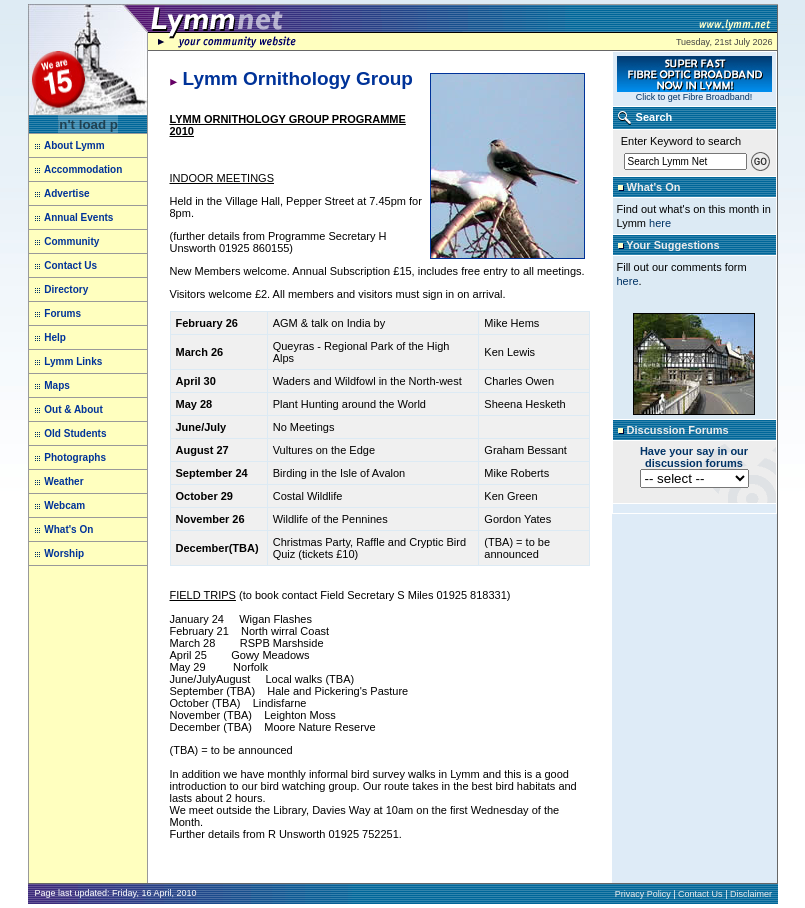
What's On (68, 529)
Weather (63, 481)
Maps (57, 385)
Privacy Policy (643, 894)
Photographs (75, 457)
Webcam (64, 505)
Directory (66, 289)
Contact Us (70, 265)
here (660, 223)
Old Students (75, 433)
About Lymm (70, 145)
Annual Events (78, 217)
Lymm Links (72, 361)
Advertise (67, 193)
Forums (62, 313)
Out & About (72, 409)
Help (55, 337)
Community (71, 241)
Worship (64, 553)
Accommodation (83, 169)
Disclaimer (751, 894)
